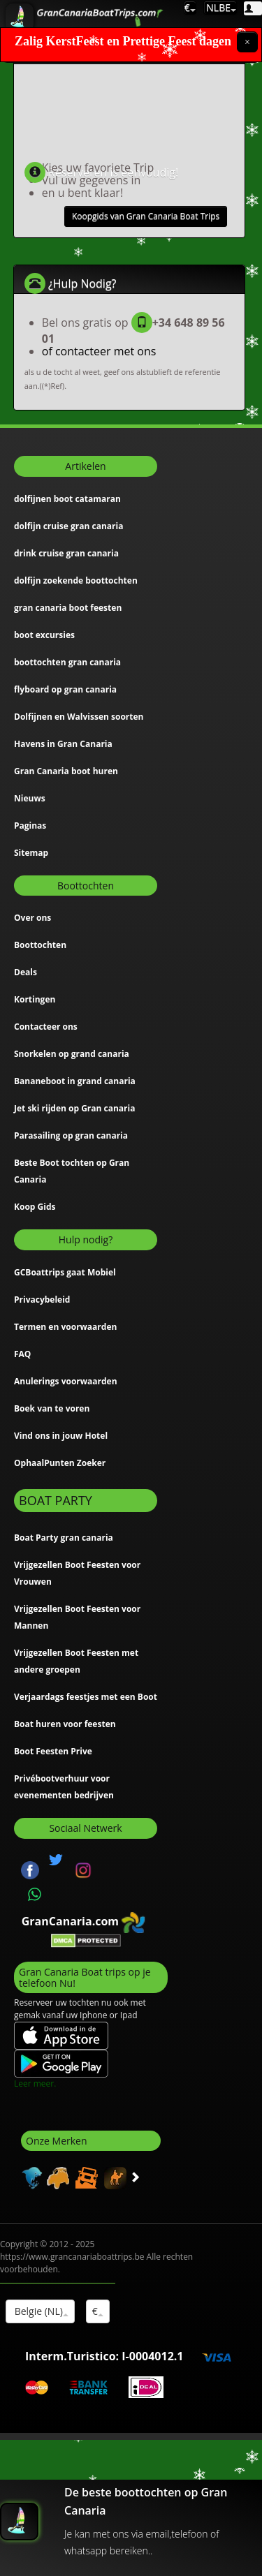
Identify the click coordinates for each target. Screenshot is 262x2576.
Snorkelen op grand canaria (71, 1054)
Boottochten (40, 945)
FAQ (22, 1354)
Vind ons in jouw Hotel (61, 1436)
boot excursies (44, 635)
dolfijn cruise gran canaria (68, 526)
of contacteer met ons (99, 351)
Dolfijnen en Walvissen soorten (79, 717)
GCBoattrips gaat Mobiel (65, 1272)
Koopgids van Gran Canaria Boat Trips (145, 216)
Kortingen (34, 999)
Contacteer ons (46, 1026)
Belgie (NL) (40, 2311)
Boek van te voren (51, 1408)
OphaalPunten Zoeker (59, 1463)
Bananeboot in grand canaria (75, 1081)
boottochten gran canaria (67, 662)
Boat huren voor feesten (65, 1724)
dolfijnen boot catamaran (67, 499)
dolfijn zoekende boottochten (76, 580)
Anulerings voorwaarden (65, 1381)
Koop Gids (34, 1207)
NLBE (220, 7)
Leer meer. (35, 2083)
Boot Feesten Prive (53, 1751)
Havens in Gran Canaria (63, 744)
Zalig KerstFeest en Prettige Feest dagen (123, 41)
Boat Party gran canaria (63, 1538)
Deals (25, 972)
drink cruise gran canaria (66, 553)
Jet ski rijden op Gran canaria (74, 1108)
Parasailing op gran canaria (71, 1135)
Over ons (32, 918)
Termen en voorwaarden (65, 1327)
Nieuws (29, 798)
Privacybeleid (42, 1299)
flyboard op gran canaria (65, 689)
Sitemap (31, 853)
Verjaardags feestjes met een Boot (85, 1697)
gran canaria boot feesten (68, 608)
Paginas (30, 825)
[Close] (247, 41)
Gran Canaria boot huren (66, 771)
